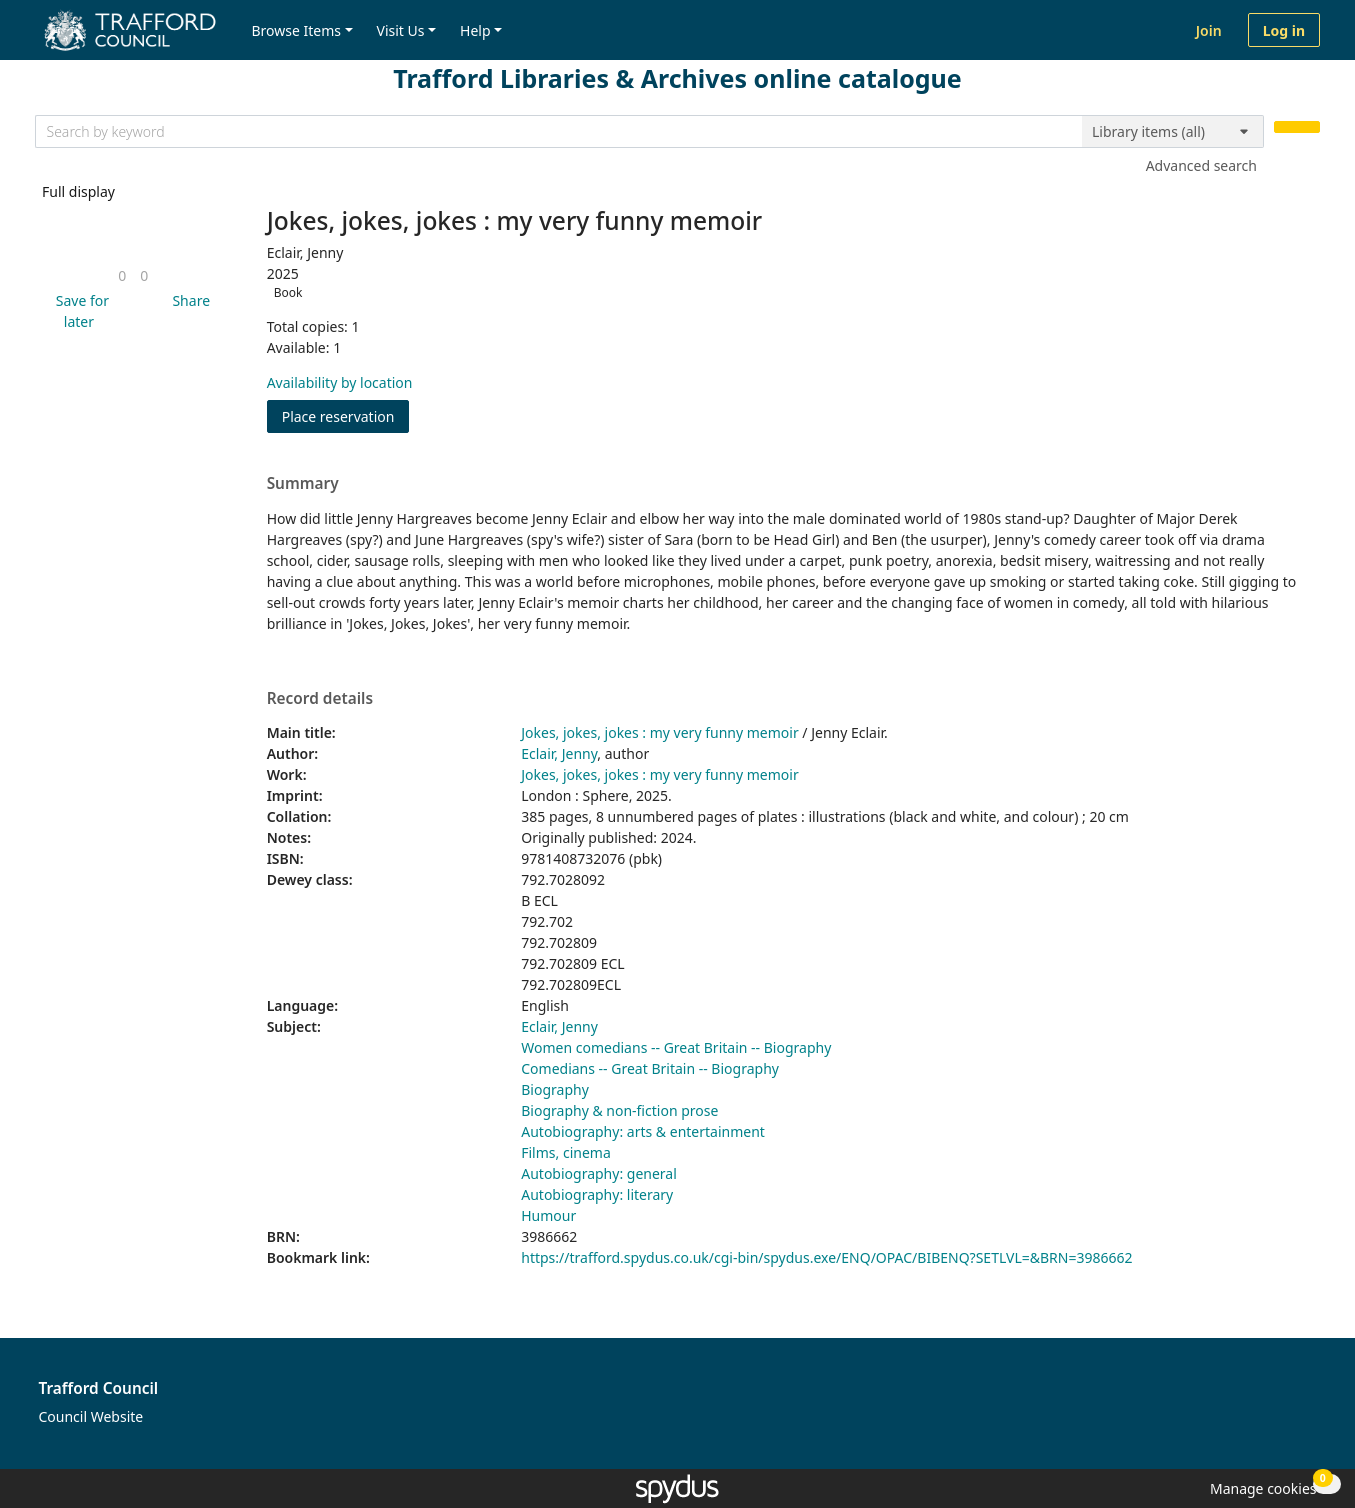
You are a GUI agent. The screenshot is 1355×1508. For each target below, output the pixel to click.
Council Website (91, 1416)
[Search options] (1173, 132)
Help (475, 30)
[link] (122, 275)
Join (1209, 30)
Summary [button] (303, 484)
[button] (79, 311)
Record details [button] (320, 699)
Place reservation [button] (346, 415)
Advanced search (1201, 165)
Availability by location (340, 382)
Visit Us (401, 30)
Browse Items (296, 30)
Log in (1284, 30)
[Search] (1297, 127)
